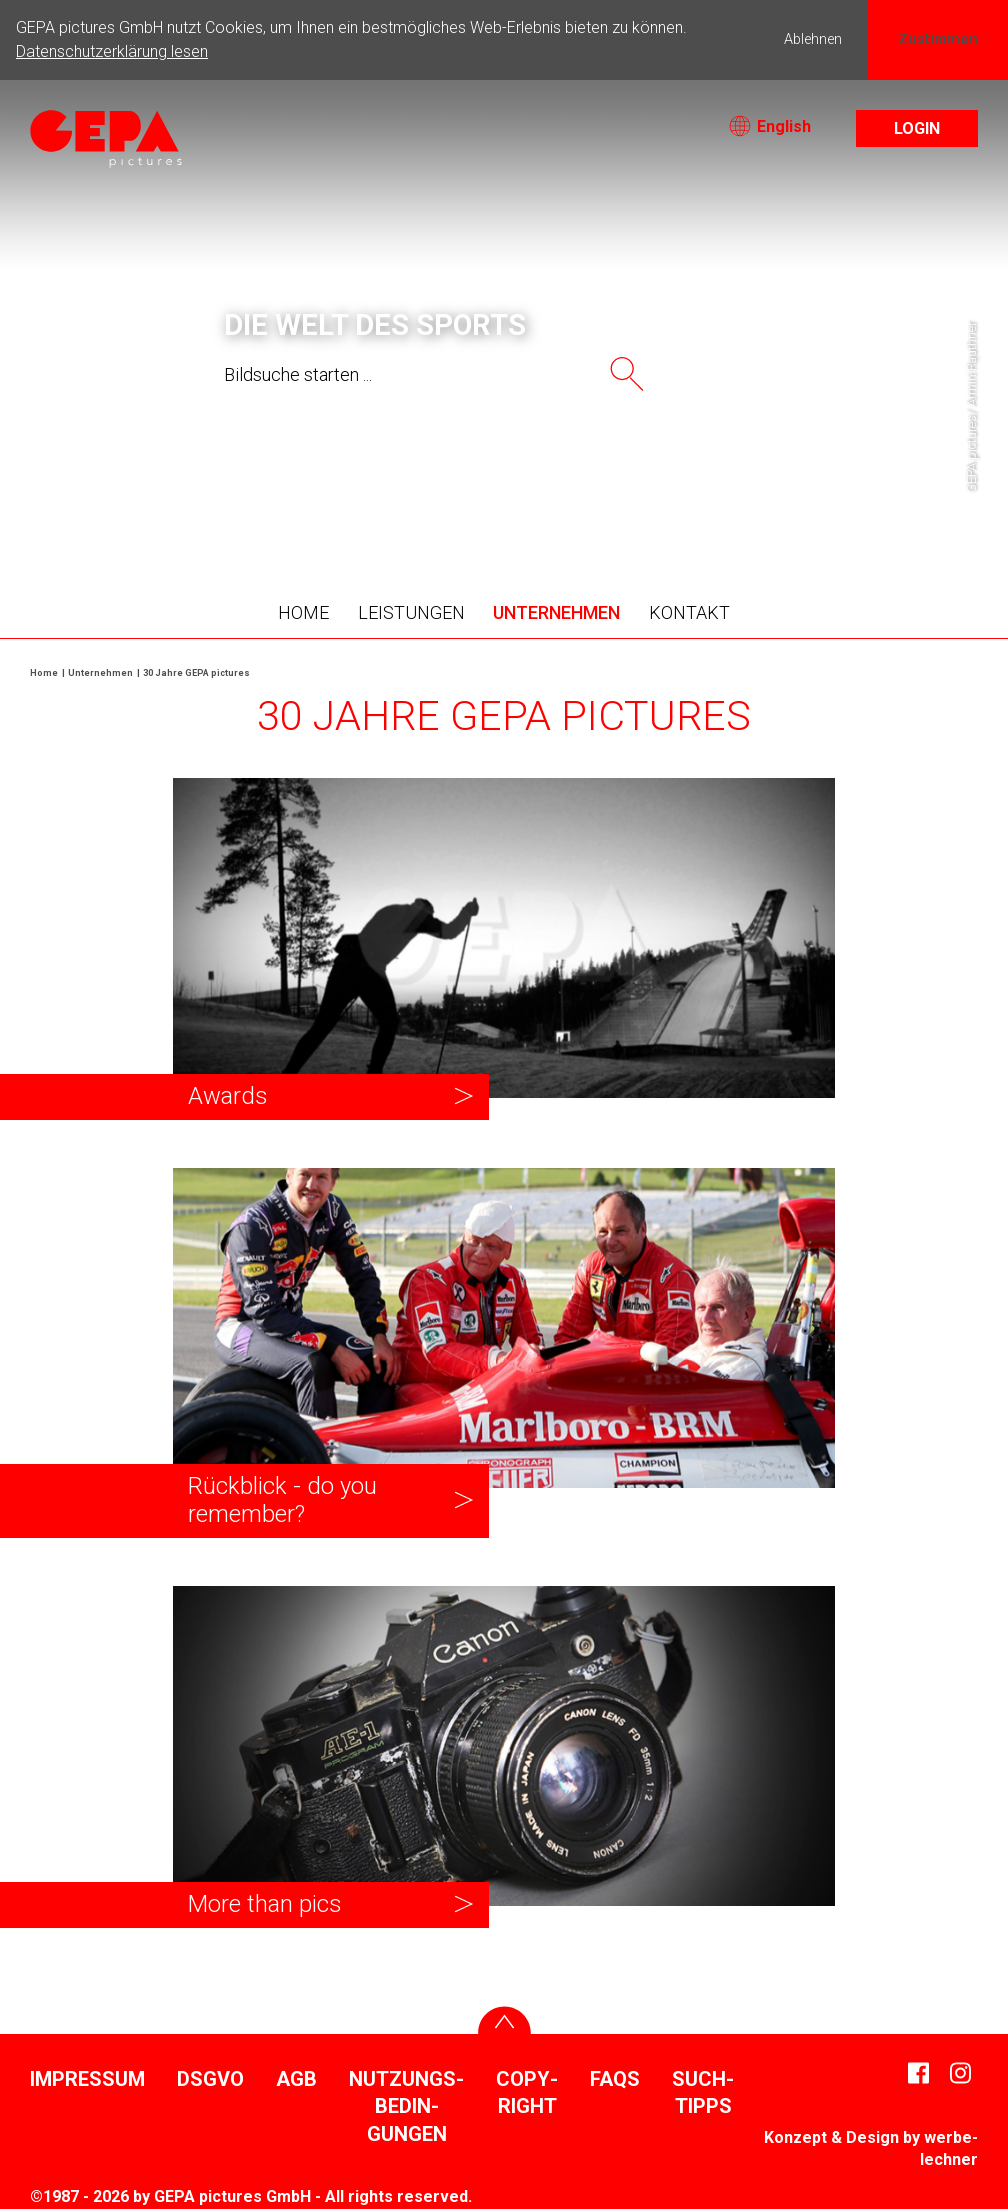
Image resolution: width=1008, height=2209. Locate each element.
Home (303, 612)
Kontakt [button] (689, 612)
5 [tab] (504, 494)
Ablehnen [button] (813, 39)
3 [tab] (444, 494)
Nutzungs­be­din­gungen (406, 2106)
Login (917, 128)
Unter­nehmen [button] (556, 612)
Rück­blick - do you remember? (282, 1500)
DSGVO (210, 2079)
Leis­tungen (411, 612)
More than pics (264, 1904)
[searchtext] (402, 374)
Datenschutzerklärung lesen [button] (112, 51)
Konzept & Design (831, 2137)
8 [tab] (594, 494)
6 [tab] (534, 494)
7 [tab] (564, 494)
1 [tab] (384, 494)
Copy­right (527, 2093)
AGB (296, 2079)
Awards (227, 1096)
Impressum (87, 2079)
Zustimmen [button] (938, 39)
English (770, 126)
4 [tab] (474, 494)
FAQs (615, 2079)
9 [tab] (624, 494)
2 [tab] (414, 494)
